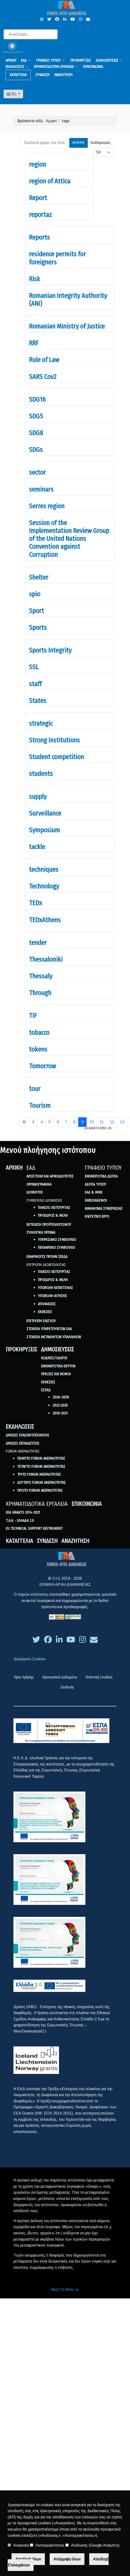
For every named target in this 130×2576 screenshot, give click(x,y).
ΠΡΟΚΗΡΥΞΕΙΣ (21, 1349)
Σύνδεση (47, 1541)
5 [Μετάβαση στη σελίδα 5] (50, 1122)
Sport (36, 611)
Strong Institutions (54, 740)
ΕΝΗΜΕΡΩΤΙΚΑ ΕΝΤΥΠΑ (58, 1366)
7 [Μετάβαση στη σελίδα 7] (66, 1122)
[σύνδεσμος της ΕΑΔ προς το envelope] (88, 19)
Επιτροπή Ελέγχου (41, 1321)
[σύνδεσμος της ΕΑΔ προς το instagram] (81, 19)
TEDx (35, 903)
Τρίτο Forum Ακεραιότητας (39, 1474)
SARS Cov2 (42, 377)
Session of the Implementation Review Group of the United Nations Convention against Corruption (69, 539)
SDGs (36, 450)
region (37, 164)
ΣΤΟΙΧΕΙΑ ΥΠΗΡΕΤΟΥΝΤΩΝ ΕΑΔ (49, 1328)
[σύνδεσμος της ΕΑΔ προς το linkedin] (65, 19)
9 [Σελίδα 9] (82, 1122)
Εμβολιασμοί (96, 1200)
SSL (34, 667)
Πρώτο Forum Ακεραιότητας (40, 1490)
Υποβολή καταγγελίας (55, 1287)
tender (38, 943)
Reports (39, 237)
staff (35, 684)
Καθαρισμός (100, 143)
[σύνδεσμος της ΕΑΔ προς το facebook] (58, 19)
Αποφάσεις (47, 1304)
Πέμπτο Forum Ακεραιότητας (41, 1458)
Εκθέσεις (45, 1312)
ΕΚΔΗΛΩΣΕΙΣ (20, 1426)
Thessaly (40, 976)
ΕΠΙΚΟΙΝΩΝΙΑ (86, 1504)
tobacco (39, 1032)
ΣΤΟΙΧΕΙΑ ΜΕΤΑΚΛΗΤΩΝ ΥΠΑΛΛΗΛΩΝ (53, 1337)
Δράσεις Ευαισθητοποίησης (27, 1435)
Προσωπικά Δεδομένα (59, 1677)
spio (34, 594)
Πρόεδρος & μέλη (53, 1215)
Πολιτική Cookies (99, 1677)
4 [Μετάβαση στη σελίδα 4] (42, 1122)
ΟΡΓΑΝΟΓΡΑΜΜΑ (38, 1184)
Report (38, 198)
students (41, 774)
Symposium (44, 830)
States (37, 701)
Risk (34, 279)
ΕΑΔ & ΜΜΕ (93, 1192)
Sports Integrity (50, 650)
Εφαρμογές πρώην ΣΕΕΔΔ (47, 1256)
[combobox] (31, 34)
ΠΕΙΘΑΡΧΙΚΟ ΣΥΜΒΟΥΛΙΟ (56, 1247)
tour (35, 1089)
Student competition (56, 757)
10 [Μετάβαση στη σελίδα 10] (91, 1122)
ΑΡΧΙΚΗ (14, 1167)
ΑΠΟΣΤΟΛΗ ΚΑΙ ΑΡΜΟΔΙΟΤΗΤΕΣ (50, 1176)
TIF (33, 1015)
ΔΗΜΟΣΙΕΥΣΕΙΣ (57, 1349)
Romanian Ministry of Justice (67, 326)
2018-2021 (60, 1413)
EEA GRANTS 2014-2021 (23, 1512)
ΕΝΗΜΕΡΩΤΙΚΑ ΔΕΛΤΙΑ (101, 1176)
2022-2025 (60, 1405)
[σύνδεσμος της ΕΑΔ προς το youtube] (73, 19)
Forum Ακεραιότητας (23, 1451)
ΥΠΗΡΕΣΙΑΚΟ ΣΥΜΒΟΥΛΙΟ (57, 1239)
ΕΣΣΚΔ (46, 1390)
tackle (37, 847)
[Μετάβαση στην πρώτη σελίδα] (24, 1122)
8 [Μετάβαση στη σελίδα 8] (74, 1122)
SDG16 (37, 399)
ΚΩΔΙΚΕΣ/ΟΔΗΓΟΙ (54, 1358)
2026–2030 (61, 1397)
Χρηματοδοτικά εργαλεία (37, 1504)
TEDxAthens (45, 920)
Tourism (40, 1105)
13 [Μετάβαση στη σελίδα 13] (122, 1122)
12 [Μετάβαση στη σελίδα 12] (112, 1122)
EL (11, 94)
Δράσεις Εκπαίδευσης (22, 1443)
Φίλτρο (78, 142)
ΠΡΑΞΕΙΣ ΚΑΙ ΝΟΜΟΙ (56, 1374)
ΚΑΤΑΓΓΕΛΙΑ (19, 1541)
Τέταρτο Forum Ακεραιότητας (41, 1466)
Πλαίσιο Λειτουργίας (54, 1207)
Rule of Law (44, 360)
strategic (41, 723)
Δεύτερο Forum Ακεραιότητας (41, 1482)
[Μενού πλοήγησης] (42, 19)
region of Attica (49, 181)
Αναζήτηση (75, 1541)
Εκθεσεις (48, 1382)
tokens (38, 1049)
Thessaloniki (46, 959)
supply (38, 796)
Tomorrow (42, 1066)
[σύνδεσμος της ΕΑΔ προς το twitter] (50, 19)
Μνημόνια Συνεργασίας (104, 1208)
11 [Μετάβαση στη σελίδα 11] (102, 1122)
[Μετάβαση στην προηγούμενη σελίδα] (33, 1122)
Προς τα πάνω (65, 2289)
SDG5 (36, 416)
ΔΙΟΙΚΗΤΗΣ (34, 1192)
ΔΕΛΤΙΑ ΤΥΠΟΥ (95, 1184)
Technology (44, 886)
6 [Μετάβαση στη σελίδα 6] (58, 1122)
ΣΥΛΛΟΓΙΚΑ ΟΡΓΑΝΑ (40, 1232)
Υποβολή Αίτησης (52, 1295)
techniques (43, 869)
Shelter (38, 577)
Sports (38, 627)
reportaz (40, 215)
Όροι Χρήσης (24, 1677)
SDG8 (36, 433)
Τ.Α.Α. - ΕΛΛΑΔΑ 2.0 (20, 1520)
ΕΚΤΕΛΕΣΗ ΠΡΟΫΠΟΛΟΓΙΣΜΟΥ (48, 1224)
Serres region (47, 506)
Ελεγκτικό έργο (97, 1216)
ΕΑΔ (30, 1167)
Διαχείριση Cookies (29, 1659)
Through (40, 993)
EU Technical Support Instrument (34, 1528)
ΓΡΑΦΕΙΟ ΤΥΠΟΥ (103, 1167)
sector (37, 472)
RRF (34, 343)
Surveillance (45, 813)
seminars (41, 489)
